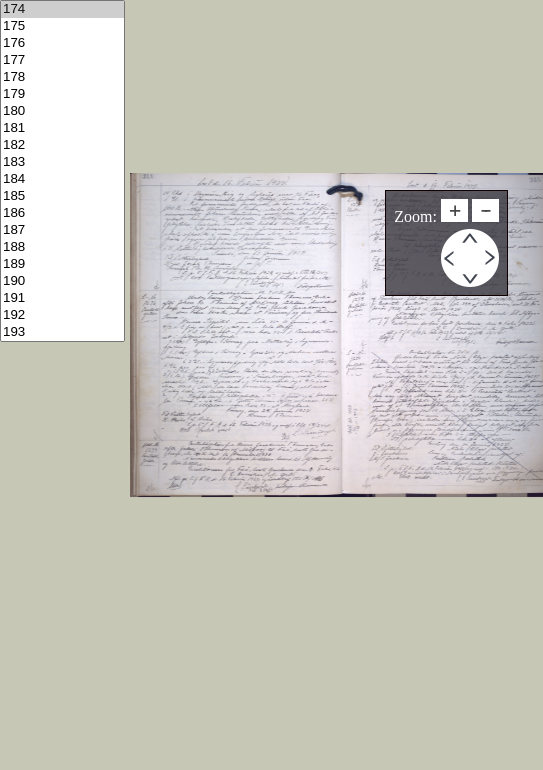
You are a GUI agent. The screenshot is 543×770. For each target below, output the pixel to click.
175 (62, 26)
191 (62, 298)
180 (62, 111)
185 (62, 196)
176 (62, 43)
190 (62, 281)
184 (62, 179)
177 (62, 60)
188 (62, 247)
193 (62, 332)
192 (62, 315)
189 (62, 264)
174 (62, 9)
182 (62, 145)
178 (62, 77)
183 (62, 162)
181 (62, 128)
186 (62, 213)
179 (62, 94)
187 (62, 230)
